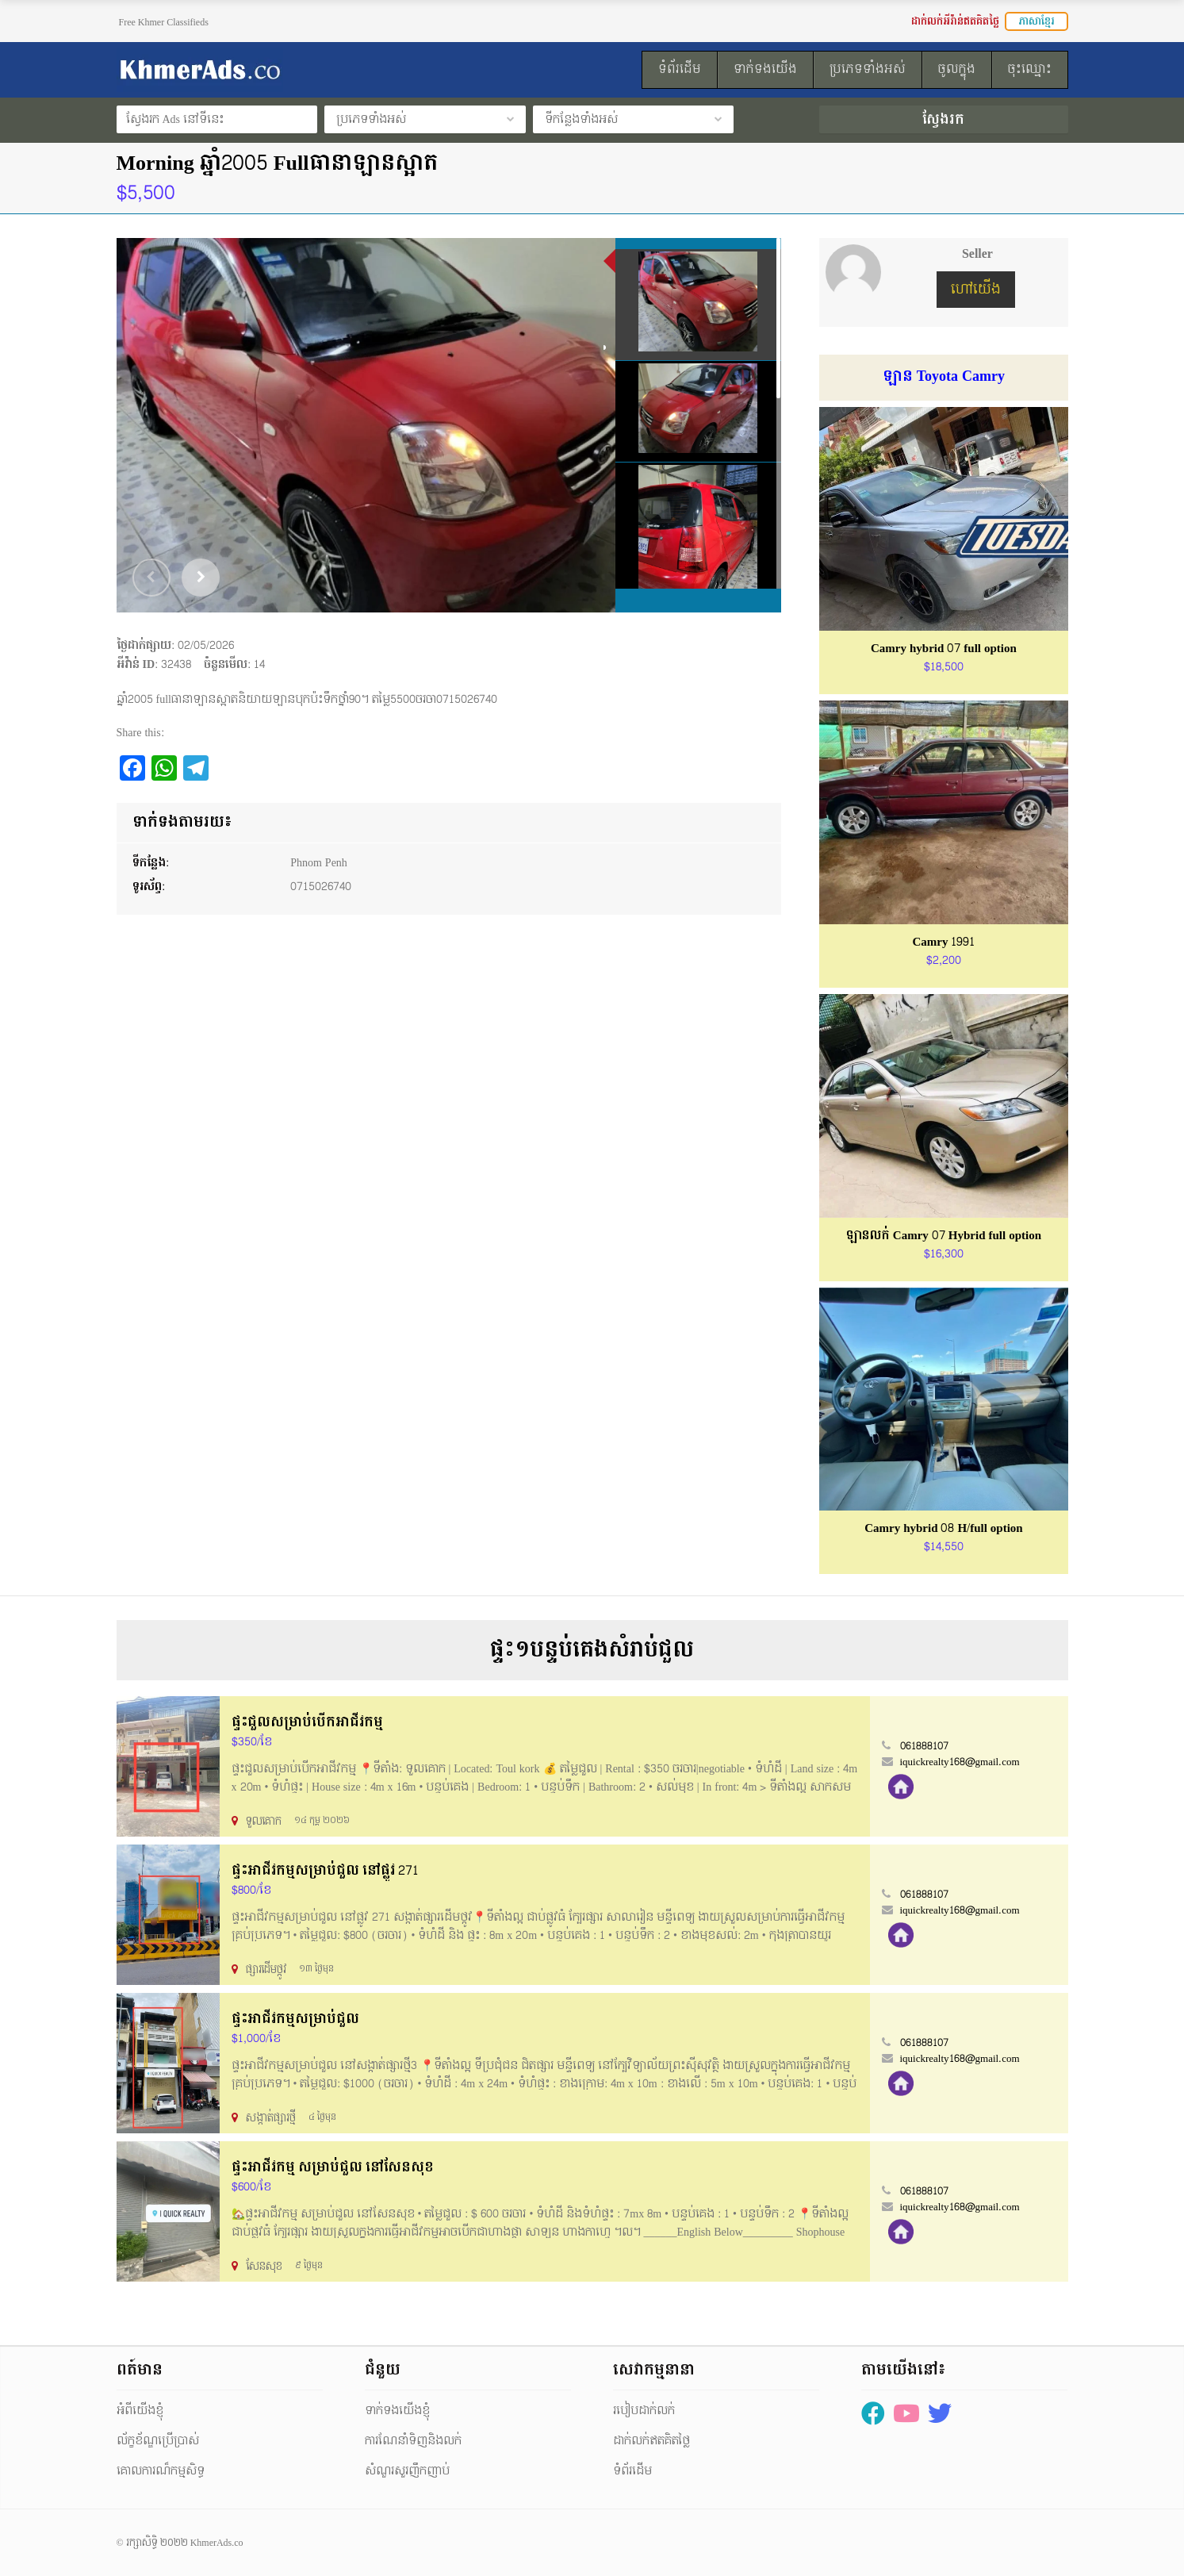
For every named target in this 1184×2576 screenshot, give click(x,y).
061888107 (924, 1746)
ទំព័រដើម (632, 2471)
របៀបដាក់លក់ (644, 2411)
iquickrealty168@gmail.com (960, 1762)
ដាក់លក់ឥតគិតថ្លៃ (651, 2441)
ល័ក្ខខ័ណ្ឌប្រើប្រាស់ (158, 2441)
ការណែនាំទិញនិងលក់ (413, 2441)
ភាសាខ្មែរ (1036, 21)
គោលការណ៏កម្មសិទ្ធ (161, 2471)
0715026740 (320, 886)
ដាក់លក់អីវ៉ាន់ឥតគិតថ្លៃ (955, 21)
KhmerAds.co (216, 2542)
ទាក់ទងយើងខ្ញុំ (397, 2411)
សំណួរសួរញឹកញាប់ (407, 2471)
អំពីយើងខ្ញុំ (140, 2411)
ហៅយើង (976, 289)
